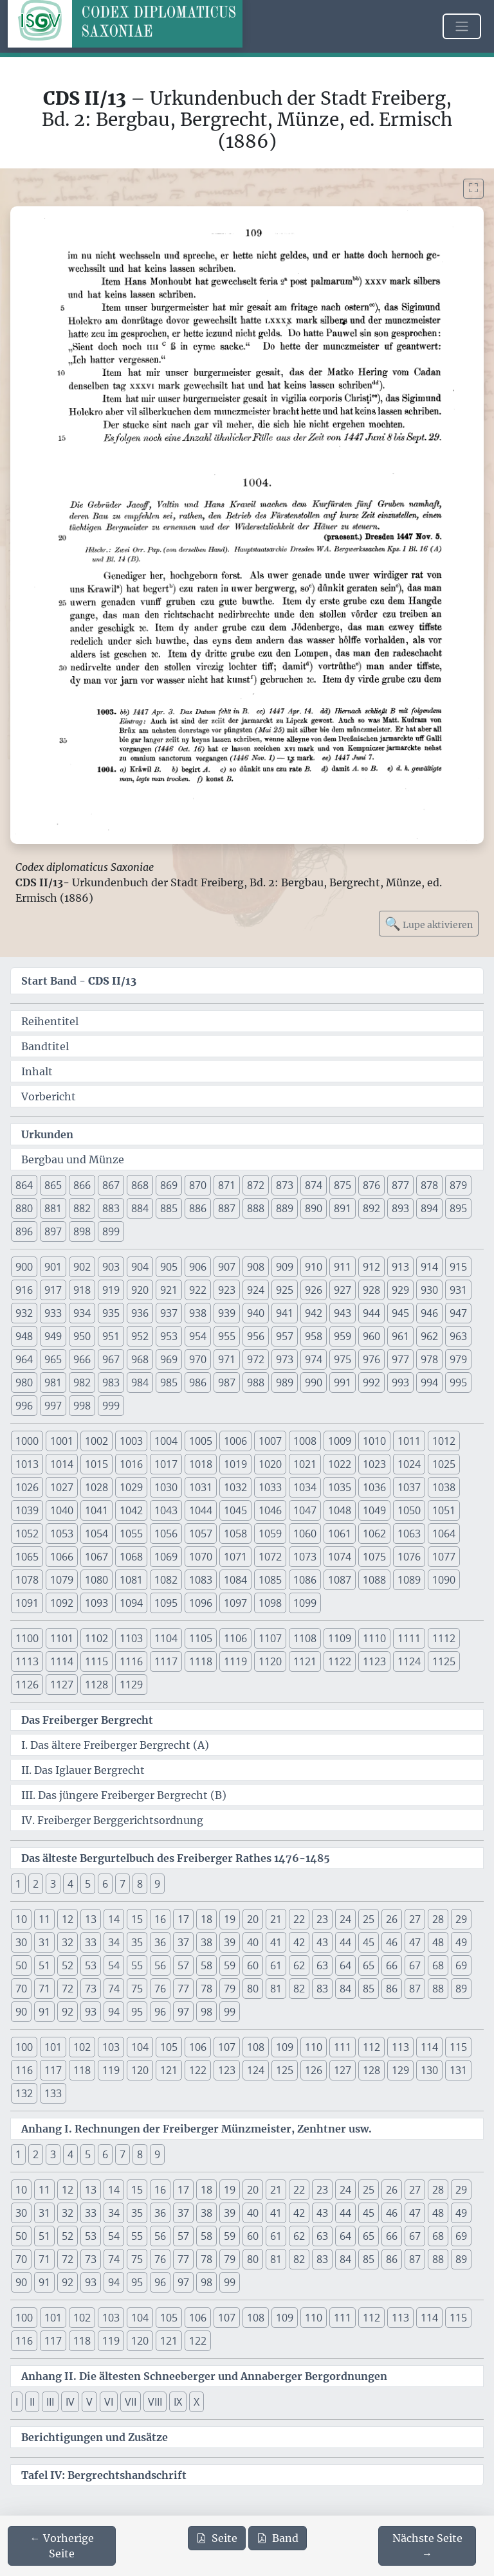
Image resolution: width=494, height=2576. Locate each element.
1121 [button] (304, 1661)
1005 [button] (200, 1441)
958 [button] (313, 1336)
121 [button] (169, 2070)
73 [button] (90, 1988)
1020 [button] (270, 1464)
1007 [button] (270, 1441)
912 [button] (371, 1267)
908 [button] (255, 1267)
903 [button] (111, 1267)
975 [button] (342, 1359)
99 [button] (229, 2012)
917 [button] (53, 1290)
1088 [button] (374, 1580)
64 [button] (345, 1965)
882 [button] (82, 1208)
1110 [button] (374, 1638)
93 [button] (90, 2012)
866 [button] (82, 1185)
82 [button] (299, 1988)
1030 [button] (166, 1487)
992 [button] (371, 1382)
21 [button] (276, 1919)
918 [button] (82, 1290)
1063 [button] (409, 1533)
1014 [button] (61, 1464)
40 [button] (253, 1942)
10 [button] (21, 1919)
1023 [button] (374, 1464)
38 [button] (206, 1942)
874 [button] (313, 1185)
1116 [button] (131, 1661)
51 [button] (44, 1965)
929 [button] (400, 1290)
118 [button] (82, 2070)
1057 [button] (200, 1533)
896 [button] (24, 1231)
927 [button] (342, 1290)
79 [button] (229, 1988)
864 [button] (24, 1185)
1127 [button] (61, 1684)
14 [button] (114, 1919)
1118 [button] (200, 1661)
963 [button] (458, 1336)
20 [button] (253, 1919)
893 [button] (400, 1208)
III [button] (50, 2402)
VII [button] (130, 2402)
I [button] (16, 2402)
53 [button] (90, 1965)
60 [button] (253, 1965)
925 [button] (284, 1290)
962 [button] (429, 1336)
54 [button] (114, 1965)
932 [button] (24, 1313)
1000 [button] (27, 1441)
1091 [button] (27, 1603)
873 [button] (284, 1185)
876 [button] (371, 1185)
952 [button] (140, 1336)
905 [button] (169, 1267)
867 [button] (111, 1185)
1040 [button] (61, 1510)
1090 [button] (443, 1580)
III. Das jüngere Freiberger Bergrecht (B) (123, 1795)
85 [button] (368, 1988)
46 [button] (392, 1942)
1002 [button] (96, 1441)
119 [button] (111, 2070)
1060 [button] (304, 1533)
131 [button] (458, 2070)
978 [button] (429, 1359)
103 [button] (111, 2047)
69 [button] (461, 1965)
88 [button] (438, 1988)
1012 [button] (443, 1441)
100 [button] (24, 2047)
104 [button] (140, 2047)
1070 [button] (200, 1557)
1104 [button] (166, 1638)
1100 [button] (27, 1638)
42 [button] (299, 1942)
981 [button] (53, 1382)
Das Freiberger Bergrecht (87, 1719)
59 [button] (229, 1965)
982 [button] (82, 1382)
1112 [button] (443, 1638)
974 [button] (313, 1359)
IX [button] (178, 2402)
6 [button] (105, 1884)
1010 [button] (374, 1441)
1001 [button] (61, 1441)
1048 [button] (339, 1510)
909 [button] (284, 1267)
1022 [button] (339, 1464)
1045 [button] (235, 1510)
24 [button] (345, 1919)
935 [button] (111, 1313)
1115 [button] (96, 1661)
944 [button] (371, 1313)
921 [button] (169, 1290)
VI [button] (108, 2402)
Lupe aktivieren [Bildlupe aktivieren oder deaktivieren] (429, 923)
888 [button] (255, 1208)
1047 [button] (304, 1510)
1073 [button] (304, 1557)
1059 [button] (270, 1533)
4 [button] (70, 1884)
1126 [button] (27, 1684)
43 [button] (322, 1942)
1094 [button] (131, 1603)
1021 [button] (304, 1464)
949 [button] (53, 1336)
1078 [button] (27, 1580)
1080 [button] (96, 1580)
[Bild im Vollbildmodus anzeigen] (473, 189)
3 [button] (53, 1884)
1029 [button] (131, 1487)
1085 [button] (270, 1580)
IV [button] (70, 2402)
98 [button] (206, 2012)
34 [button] (114, 1942)
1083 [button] (200, 1580)
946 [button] (429, 1313)
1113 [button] (27, 1661)
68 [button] (438, 1965)
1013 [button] (27, 1464)
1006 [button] (235, 1441)
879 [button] (458, 1185)
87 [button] (415, 1988)
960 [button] (371, 1336)
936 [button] (140, 1313)
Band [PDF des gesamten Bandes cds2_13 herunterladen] (277, 2538)
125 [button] (284, 2070)
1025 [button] (443, 1464)
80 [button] (253, 1988)
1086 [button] (304, 1580)
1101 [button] (61, 1638)
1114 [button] (61, 1661)
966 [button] (82, 1359)
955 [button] (226, 1336)
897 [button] (53, 1231)
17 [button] (183, 1919)
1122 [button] (339, 1661)
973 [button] (284, 1359)
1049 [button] (374, 1510)
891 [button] (342, 1208)
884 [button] (140, 1208)
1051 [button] (443, 1510)
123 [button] (226, 2070)
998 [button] (82, 1406)
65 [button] (368, 1965)
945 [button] (400, 1313)
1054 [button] (96, 1533)
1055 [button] (131, 1533)
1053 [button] (61, 1533)
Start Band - (78, 980)
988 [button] (255, 1382)
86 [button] (392, 1988)
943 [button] (342, 1313)
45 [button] (368, 1942)
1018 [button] (200, 1464)
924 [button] (255, 1290)
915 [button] (458, 1267)
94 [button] (114, 2012)
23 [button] (322, 1919)
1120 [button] (270, 1661)
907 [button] (226, 1267)
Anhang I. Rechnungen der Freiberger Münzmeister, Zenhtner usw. (196, 2128)
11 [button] (44, 1919)
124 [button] (255, 2070)
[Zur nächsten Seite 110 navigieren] (427, 2546)
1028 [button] (96, 1487)
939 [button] (226, 1313)
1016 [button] (131, 1464)
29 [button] (461, 1919)
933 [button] (53, 1313)
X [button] (196, 2402)
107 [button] (226, 2047)
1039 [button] (27, 1510)
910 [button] (313, 1267)
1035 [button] (339, 1487)
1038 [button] (443, 1487)
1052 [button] (27, 1533)
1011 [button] (409, 1441)
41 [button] (276, 1942)
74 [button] (114, 1988)
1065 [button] (27, 1557)
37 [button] (183, 1942)
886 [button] (197, 1208)
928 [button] (371, 1290)
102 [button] (82, 2047)
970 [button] (197, 1359)
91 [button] (44, 2012)
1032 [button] (235, 1487)
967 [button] (111, 1359)
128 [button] (371, 2070)
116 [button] (24, 2070)
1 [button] (18, 1884)
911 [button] (342, 1267)
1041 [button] (96, 1510)
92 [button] (67, 2012)
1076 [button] (409, 1557)
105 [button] (169, 2047)
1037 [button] (409, 1487)
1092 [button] (61, 1603)
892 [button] (371, 1208)
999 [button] (111, 1406)
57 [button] (183, 1965)
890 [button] (313, 1208)
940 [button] (255, 1313)
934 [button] (82, 1313)
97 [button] (183, 2012)
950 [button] (82, 1336)
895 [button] (458, 1208)
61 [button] (276, 1965)
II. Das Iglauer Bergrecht (83, 1770)
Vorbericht (48, 1096)
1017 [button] (166, 1464)
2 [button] (36, 1884)
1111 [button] (409, 1638)
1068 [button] (131, 1557)
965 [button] (53, 1359)
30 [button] (21, 1942)
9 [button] (157, 1884)
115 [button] (458, 2047)
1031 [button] (200, 1487)
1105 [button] (200, 1638)
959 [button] (342, 1336)
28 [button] (438, 1919)
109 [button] (284, 2047)
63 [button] (322, 1965)
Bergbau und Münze (72, 1159)
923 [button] (226, 1290)
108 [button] (255, 2047)
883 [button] (111, 1208)
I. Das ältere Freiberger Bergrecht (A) (115, 1745)
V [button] (89, 2402)
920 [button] (140, 1290)
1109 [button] (339, 1638)
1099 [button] (304, 1603)
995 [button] (458, 1382)
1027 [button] (61, 1487)
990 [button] (313, 1382)
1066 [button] (61, 1557)
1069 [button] (166, 1557)
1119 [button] (235, 1661)
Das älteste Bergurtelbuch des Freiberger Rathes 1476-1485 (175, 1858)
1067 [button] (96, 1557)
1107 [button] (270, 1638)
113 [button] (400, 2047)
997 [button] (53, 1406)
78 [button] (206, 1988)
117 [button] (53, 2070)
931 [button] (458, 1290)
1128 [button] (96, 1684)
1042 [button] (131, 1510)
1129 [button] (131, 1684)
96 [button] (160, 2012)
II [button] (32, 2402)
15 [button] (137, 1919)
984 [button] (140, 1382)
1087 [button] (339, 1580)
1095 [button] (166, 1603)
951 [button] (111, 1336)
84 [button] (345, 1988)
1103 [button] (131, 1638)
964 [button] (24, 1359)
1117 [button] (166, 1661)
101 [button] (53, 2047)
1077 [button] (443, 1557)
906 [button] (197, 1267)
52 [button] (67, 1965)
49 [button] (461, 1942)
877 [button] (400, 1185)
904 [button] (140, 1267)
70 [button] (21, 1988)
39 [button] (229, 1942)
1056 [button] (166, 1533)
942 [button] (313, 1313)
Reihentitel (49, 1021)
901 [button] (53, 1267)
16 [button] (160, 1919)
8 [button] (140, 1884)
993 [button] (400, 1382)
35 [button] (137, 1942)
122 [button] (197, 2070)
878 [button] (429, 1185)
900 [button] (24, 1267)
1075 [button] (374, 1557)
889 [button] (284, 1208)
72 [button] (67, 1988)
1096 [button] (200, 1603)
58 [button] (206, 1965)
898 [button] (82, 1231)
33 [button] (90, 1942)
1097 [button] (235, 1603)
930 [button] (429, 1290)
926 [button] (313, 1290)
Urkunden (47, 1134)
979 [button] (458, 1359)
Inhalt (37, 1071)
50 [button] (21, 1965)
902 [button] (82, 1267)
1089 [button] (409, 1580)
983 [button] (111, 1382)
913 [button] (400, 1267)
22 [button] (299, 1919)
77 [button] (183, 1988)
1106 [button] (235, 1638)
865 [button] (53, 1185)
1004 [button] (166, 1441)
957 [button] (284, 1336)
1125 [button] (443, 1661)
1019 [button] (235, 1464)
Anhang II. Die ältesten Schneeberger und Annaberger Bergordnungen (204, 2376)
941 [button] (284, 1313)
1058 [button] (235, 1533)
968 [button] (140, 1359)
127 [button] (342, 2070)
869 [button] (169, 1185)
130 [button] (429, 2070)
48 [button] (438, 1942)
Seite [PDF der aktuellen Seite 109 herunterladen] (216, 2538)
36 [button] (160, 1942)
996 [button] (24, 1406)
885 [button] (169, 1208)
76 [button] (160, 1988)
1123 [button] (374, 1661)
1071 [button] (235, 1557)
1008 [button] (304, 1441)
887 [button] (226, 1208)
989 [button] (284, 1382)
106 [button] (197, 2047)
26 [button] (392, 1919)
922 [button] (197, 1290)
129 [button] (400, 2070)
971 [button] (226, 1359)
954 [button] (197, 1336)
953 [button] (169, 1336)
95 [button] (137, 2012)
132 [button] (24, 2093)
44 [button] (345, 1942)
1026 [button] (27, 1487)
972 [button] (255, 1359)
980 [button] (24, 1382)
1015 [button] (96, 1464)
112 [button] (371, 2047)
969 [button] (169, 1359)
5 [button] (88, 1884)
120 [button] (140, 2070)
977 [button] (400, 1359)
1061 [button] (339, 1533)
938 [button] (197, 1313)
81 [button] (276, 1988)
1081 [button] (131, 1580)
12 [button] (67, 1919)
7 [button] (122, 1884)
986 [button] (197, 1382)
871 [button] (226, 1185)
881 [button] (53, 1208)
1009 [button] (339, 1441)
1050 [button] (409, 1510)
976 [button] (371, 1359)
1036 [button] (374, 1487)
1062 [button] (374, 1533)
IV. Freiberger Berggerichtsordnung (112, 1820)
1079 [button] (61, 1580)
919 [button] (111, 1290)
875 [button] (342, 1185)
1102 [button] (96, 1638)
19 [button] (229, 1919)
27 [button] (415, 1919)
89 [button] (461, 1988)
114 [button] (429, 2047)
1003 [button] (131, 1441)
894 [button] (429, 1208)
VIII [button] (155, 2402)
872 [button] (255, 1185)
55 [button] (137, 1965)
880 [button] (24, 1208)
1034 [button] (304, 1487)
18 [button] (206, 1919)
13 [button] (90, 1919)
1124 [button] (409, 1661)
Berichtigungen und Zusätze (94, 2437)
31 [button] (44, 1942)
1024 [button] (409, 1464)
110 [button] (313, 2047)
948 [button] (24, 1336)
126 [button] (313, 2070)
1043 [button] (166, 1510)
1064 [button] (443, 1533)
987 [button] (226, 1382)
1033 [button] (270, 1487)
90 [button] (21, 2012)
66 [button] (392, 1965)
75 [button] (137, 1988)
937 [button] (169, 1313)
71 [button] (44, 1988)
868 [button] (140, 1185)
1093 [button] (96, 1603)
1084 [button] (235, 1580)
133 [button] (53, 2093)
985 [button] (169, 1382)
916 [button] (24, 1290)
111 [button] (342, 2047)
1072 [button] (270, 1557)
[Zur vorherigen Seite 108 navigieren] (62, 2546)
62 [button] (299, 1965)
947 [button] (458, 1313)
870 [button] (197, 1185)
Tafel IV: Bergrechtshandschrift (104, 2475)
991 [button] (342, 1382)
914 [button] (429, 1267)
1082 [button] (166, 1580)
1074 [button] (339, 1557)
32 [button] (67, 1942)
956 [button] (255, 1336)
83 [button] (322, 1988)
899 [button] (111, 1231)
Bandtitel (45, 1046)
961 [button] (400, 1336)
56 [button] (160, 1965)
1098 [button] (270, 1603)
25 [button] (368, 1919)
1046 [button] (270, 1510)
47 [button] (415, 1942)
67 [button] (415, 1965)
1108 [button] (304, 1638)
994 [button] (429, 1382)
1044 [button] (200, 1510)
